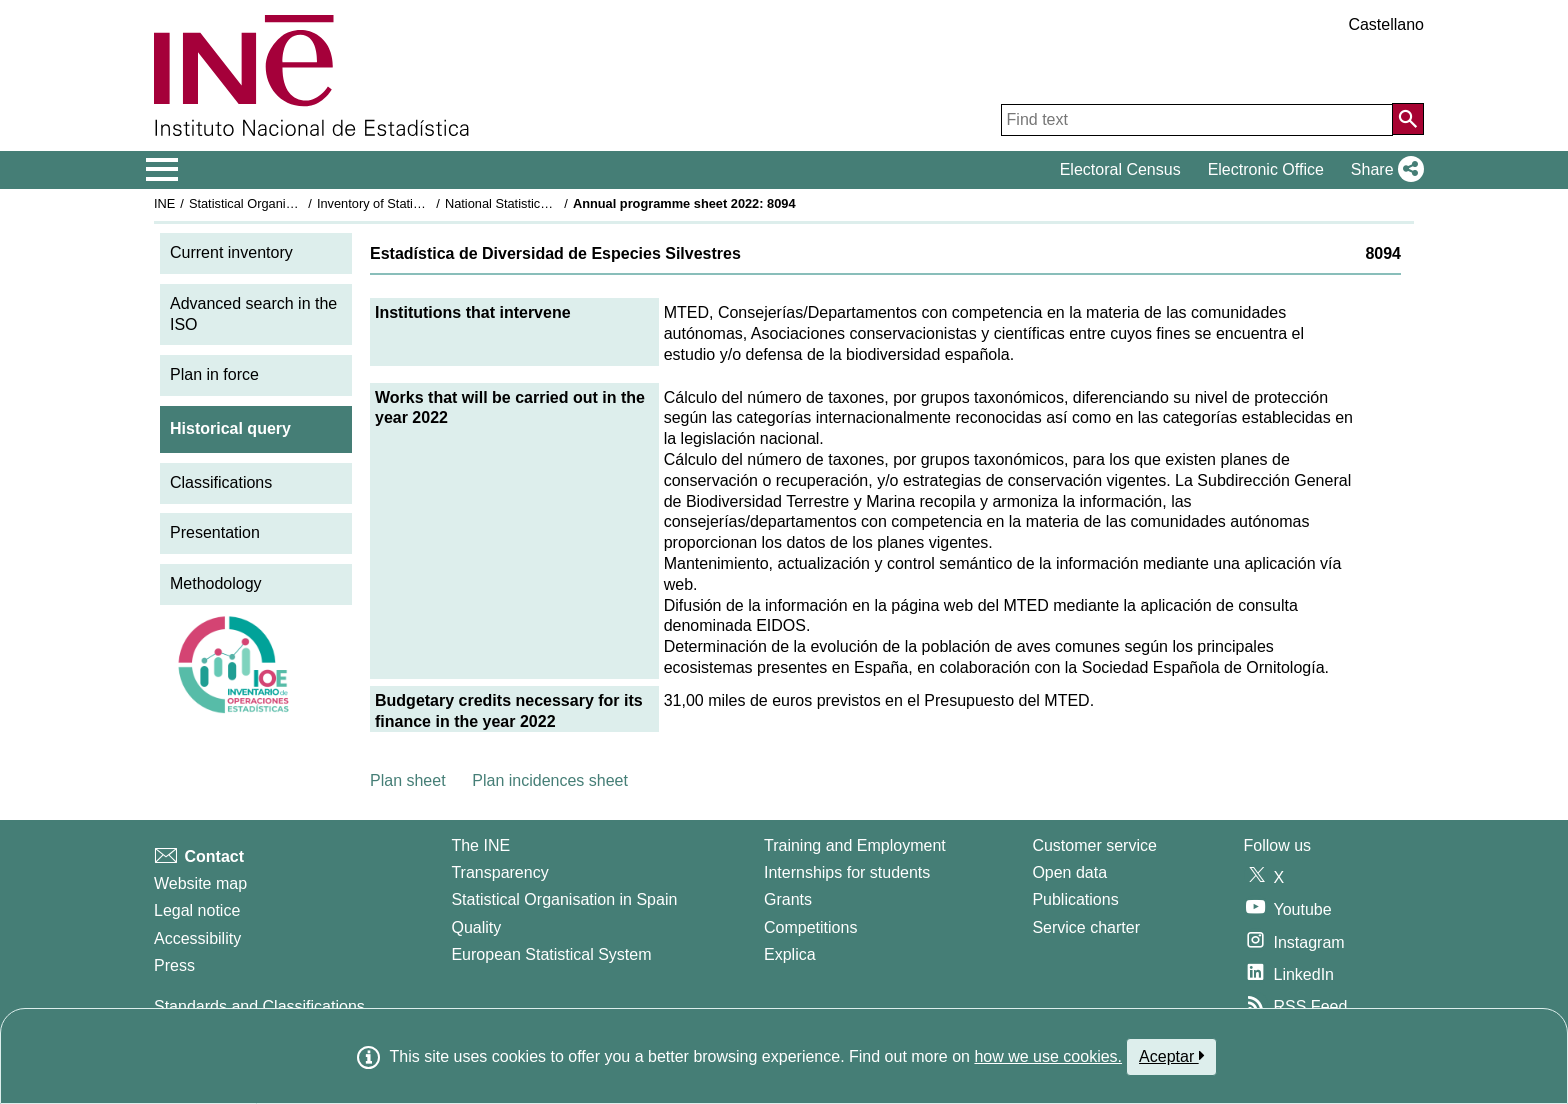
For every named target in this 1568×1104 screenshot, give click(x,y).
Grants (788, 899)
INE (164, 203)
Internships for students (847, 872)
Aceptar (1171, 1056)
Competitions (810, 927)
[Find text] (1197, 120)
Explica (790, 954)
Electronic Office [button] (1266, 169)
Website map (200, 883)
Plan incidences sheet (550, 780)
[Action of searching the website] (1408, 119)
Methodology (216, 583)
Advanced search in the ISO (253, 314)
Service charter (1086, 927)
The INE (480, 845)
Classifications (221, 482)
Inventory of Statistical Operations (412, 203)
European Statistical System (551, 954)
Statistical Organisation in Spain (279, 203)
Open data (1069, 872)
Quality (476, 927)
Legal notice (197, 910)
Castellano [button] (1386, 24)
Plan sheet (408, 780)
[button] (1383, 170)
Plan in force (214, 374)
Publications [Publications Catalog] (1075, 899)
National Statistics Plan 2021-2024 (543, 203)
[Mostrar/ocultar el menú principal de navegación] (162, 170)
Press (174, 965)
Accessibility (197, 938)
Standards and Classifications (259, 1006)
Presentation (215, 532)
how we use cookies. (1048, 1056)
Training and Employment (855, 845)
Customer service (1094, 845)
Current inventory (231, 252)
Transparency (499, 872)
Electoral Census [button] (1120, 169)
